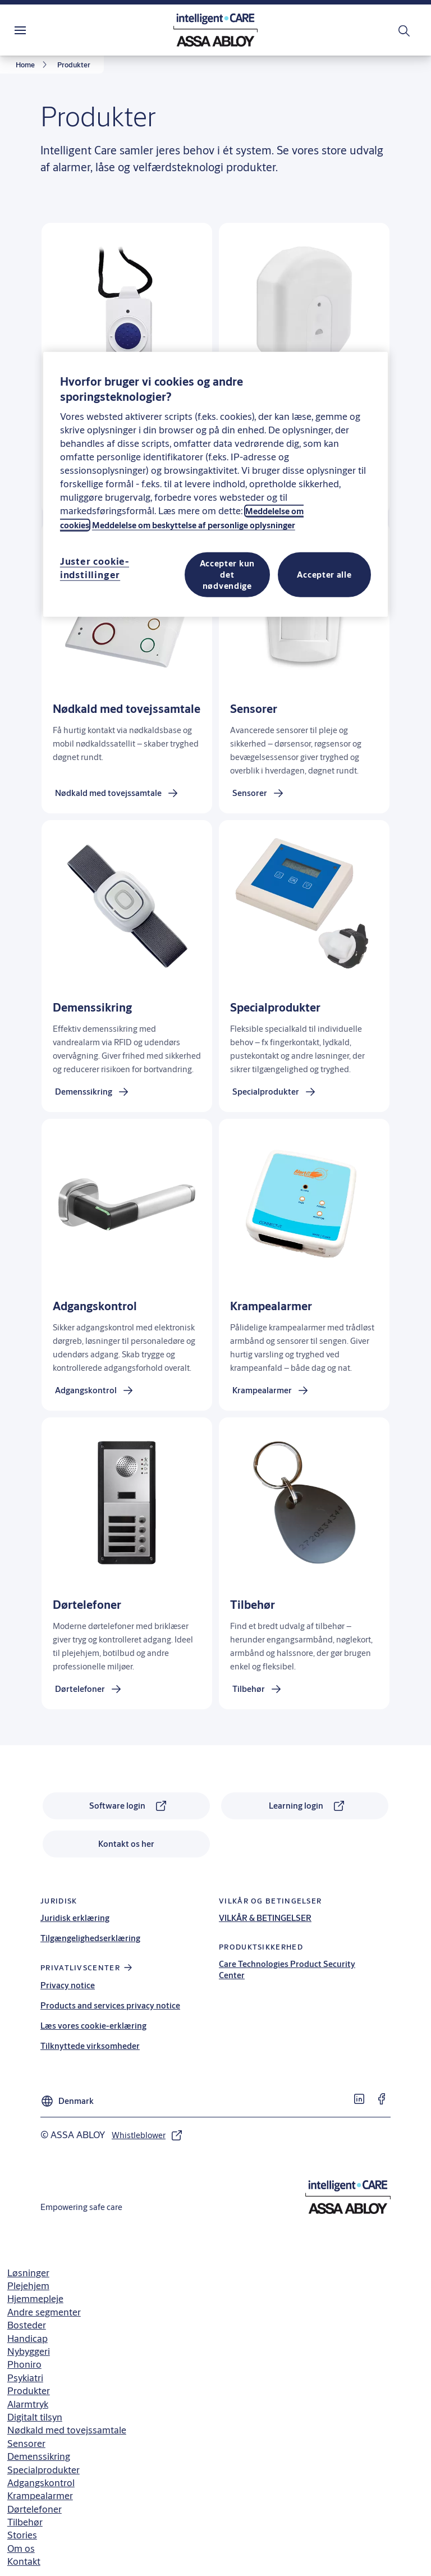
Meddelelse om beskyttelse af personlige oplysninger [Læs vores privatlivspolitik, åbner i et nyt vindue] (193, 525)
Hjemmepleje (35, 2298)
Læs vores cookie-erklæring (93, 2025)
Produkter (28, 2390)
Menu (40, 30)
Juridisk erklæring (74, 1917)
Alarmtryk (27, 2403)
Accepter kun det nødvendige (227, 574)
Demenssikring (38, 2456)
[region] (215, 484)
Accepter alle (324, 574)
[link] (33, 64)
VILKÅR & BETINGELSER (265, 1917)
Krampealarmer (40, 2495)
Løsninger (28, 2272)
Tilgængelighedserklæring (90, 1938)
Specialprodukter (43, 2469)
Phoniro (24, 2364)
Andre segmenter (44, 2311)
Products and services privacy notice (110, 2005)
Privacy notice (67, 1985)
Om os (21, 2548)
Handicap (27, 2338)
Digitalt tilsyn (34, 2416)
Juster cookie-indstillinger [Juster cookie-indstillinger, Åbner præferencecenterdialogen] (94, 568)
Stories (22, 2534)
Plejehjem (28, 2285)
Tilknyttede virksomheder (90, 2045)
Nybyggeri (28, 2351)
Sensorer (26, 2443)
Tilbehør (25, 2521)
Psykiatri (25, 2377)
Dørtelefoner (34, 2508)
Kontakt (23, 2561)
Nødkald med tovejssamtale (66, 2429)
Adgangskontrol (41, 2482)
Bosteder (26, 2324)
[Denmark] (67, 2098)
